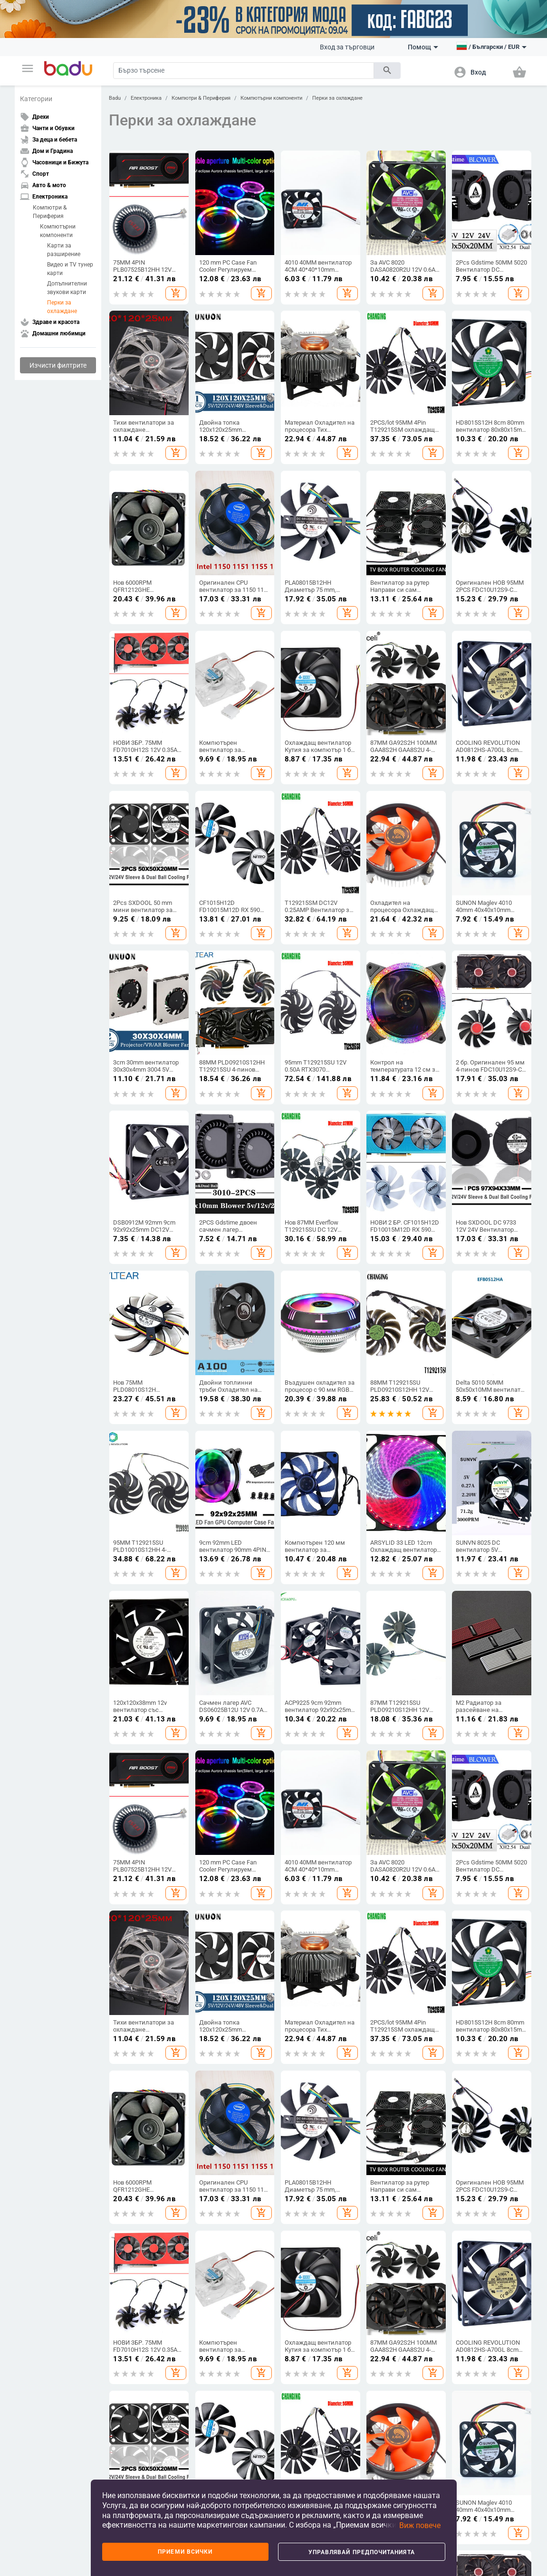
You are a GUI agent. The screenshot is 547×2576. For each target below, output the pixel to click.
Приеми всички (185, 2551)
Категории (36, 99)
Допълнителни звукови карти (67, 287)
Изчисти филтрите (57, 365)
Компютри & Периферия (50, 211)
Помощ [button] (423, 47)
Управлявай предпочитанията (361, 2552)
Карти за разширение (63, 249)
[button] (27, 68)
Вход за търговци (347, 47)
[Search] (243, 70)
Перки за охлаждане (62, 306)
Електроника (146, 98)
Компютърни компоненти (58, 230)
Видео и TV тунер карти (70, 268)
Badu (115, 98)
